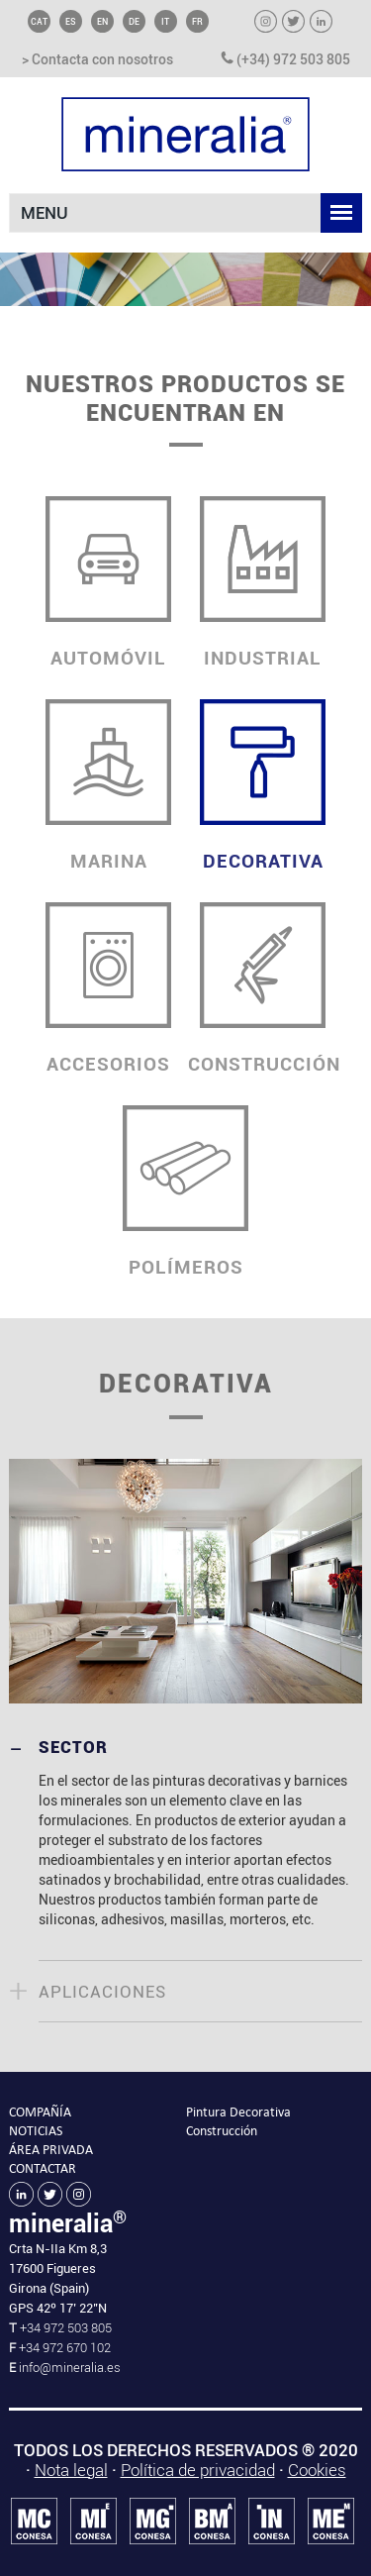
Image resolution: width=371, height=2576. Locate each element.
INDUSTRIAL (263, 583)
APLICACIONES (102, 1992)
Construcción (221, 2130)
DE (134, 21)
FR (197, 21)
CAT (39, 21)
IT (165, 21)
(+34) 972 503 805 (285, 60)
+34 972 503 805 (64, 2327)
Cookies (317, 2470)
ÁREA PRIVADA (51, 2149)
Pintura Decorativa (238, 2112)
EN (102, 21)
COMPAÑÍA (40, 2112)
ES (70, 21)
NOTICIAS (35, 2130)
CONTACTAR (42, 2168)
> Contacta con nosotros (97, 60)
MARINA (109, 786)
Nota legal (71, 2470)
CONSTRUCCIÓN (264, 989)
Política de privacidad (198, 2470)
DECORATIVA (263, 786)
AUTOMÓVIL (109, 583)
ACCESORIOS (109, 989)
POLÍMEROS (186, 1192)
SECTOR (73, 1747)
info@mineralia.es (70, 2367)
